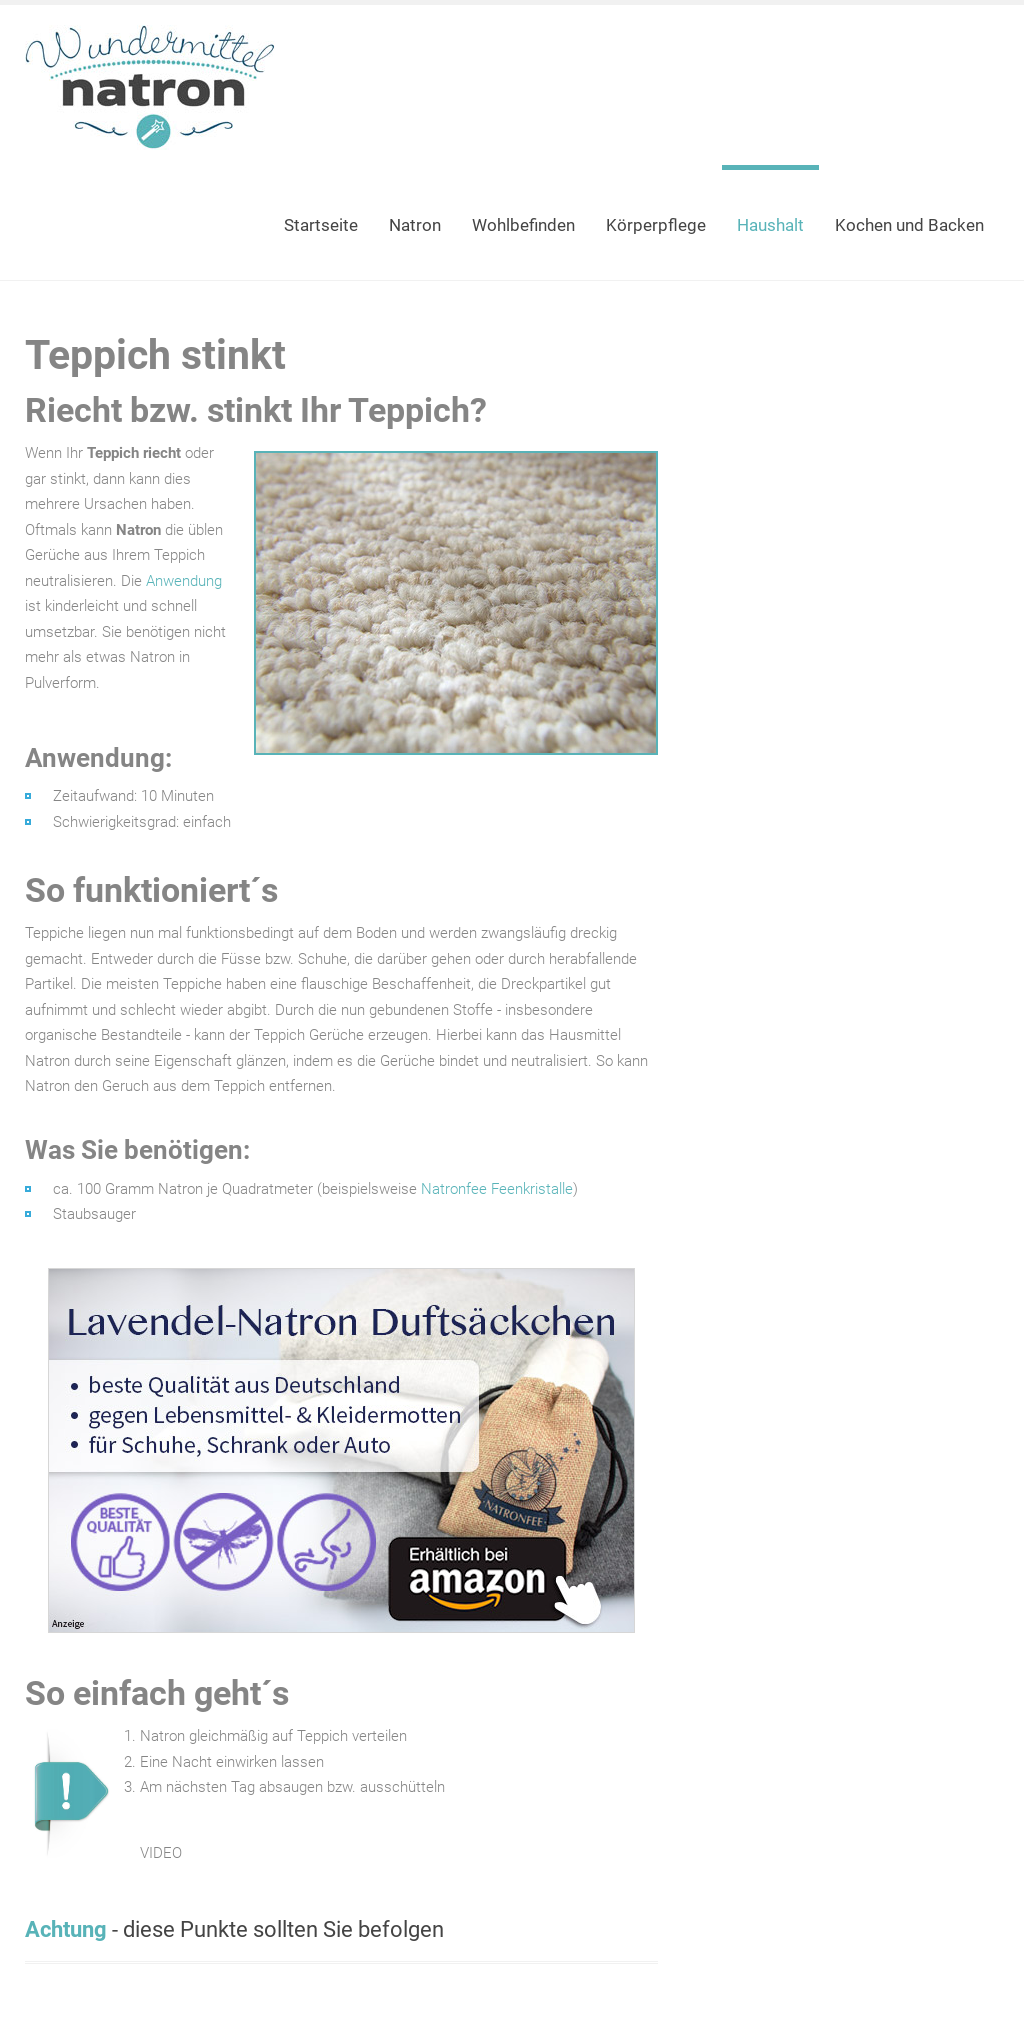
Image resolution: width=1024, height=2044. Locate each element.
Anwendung (184, 581)
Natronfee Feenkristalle (497, 1189)
